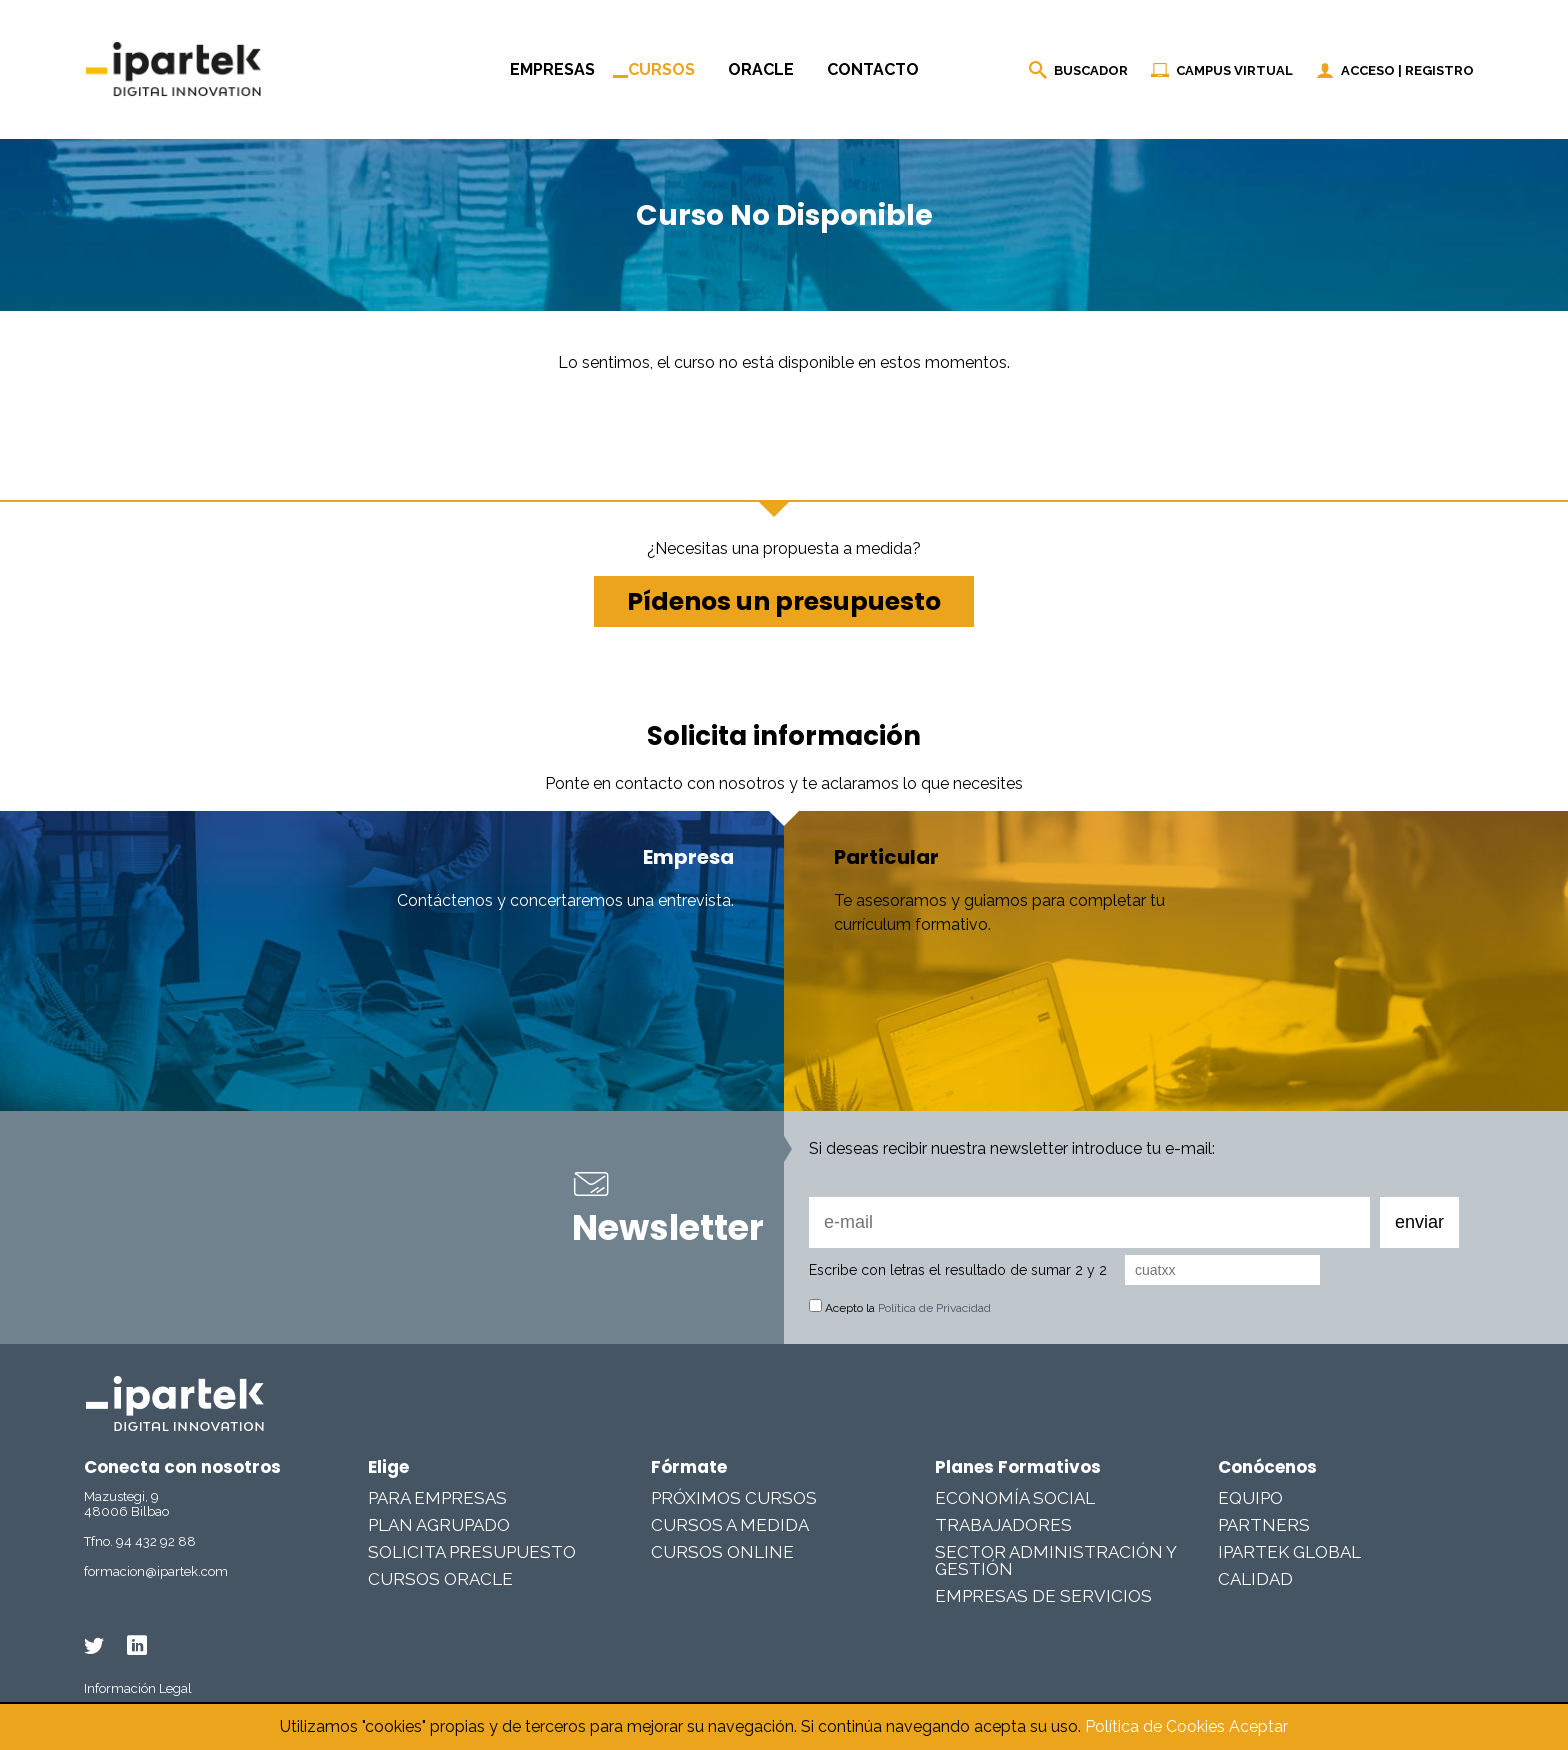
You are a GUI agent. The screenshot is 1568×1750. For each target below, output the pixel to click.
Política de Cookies (1155, 1726)
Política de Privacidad (934, 1308)
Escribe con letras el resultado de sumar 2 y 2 (958, 1270)
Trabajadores (1003, 1525)
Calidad (1255, 1579)
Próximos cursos (734, 1498)
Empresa (688, 857)
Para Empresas (437, 1498)
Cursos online (722, 1552)
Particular (886, 857)
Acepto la (900, 1308)
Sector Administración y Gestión (1055, 1560)
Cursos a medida (730, 1525)
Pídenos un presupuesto (784, 601)
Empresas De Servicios (1043, 1596)
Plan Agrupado (439, 1525)
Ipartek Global (1289, 1552)
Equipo (1250, 1498)
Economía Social (1015, 1498)
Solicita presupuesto (472, 1552)
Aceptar (1258, 1726)
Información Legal (138, 1688)
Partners (1264, 1525)
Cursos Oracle (440, 1579)
